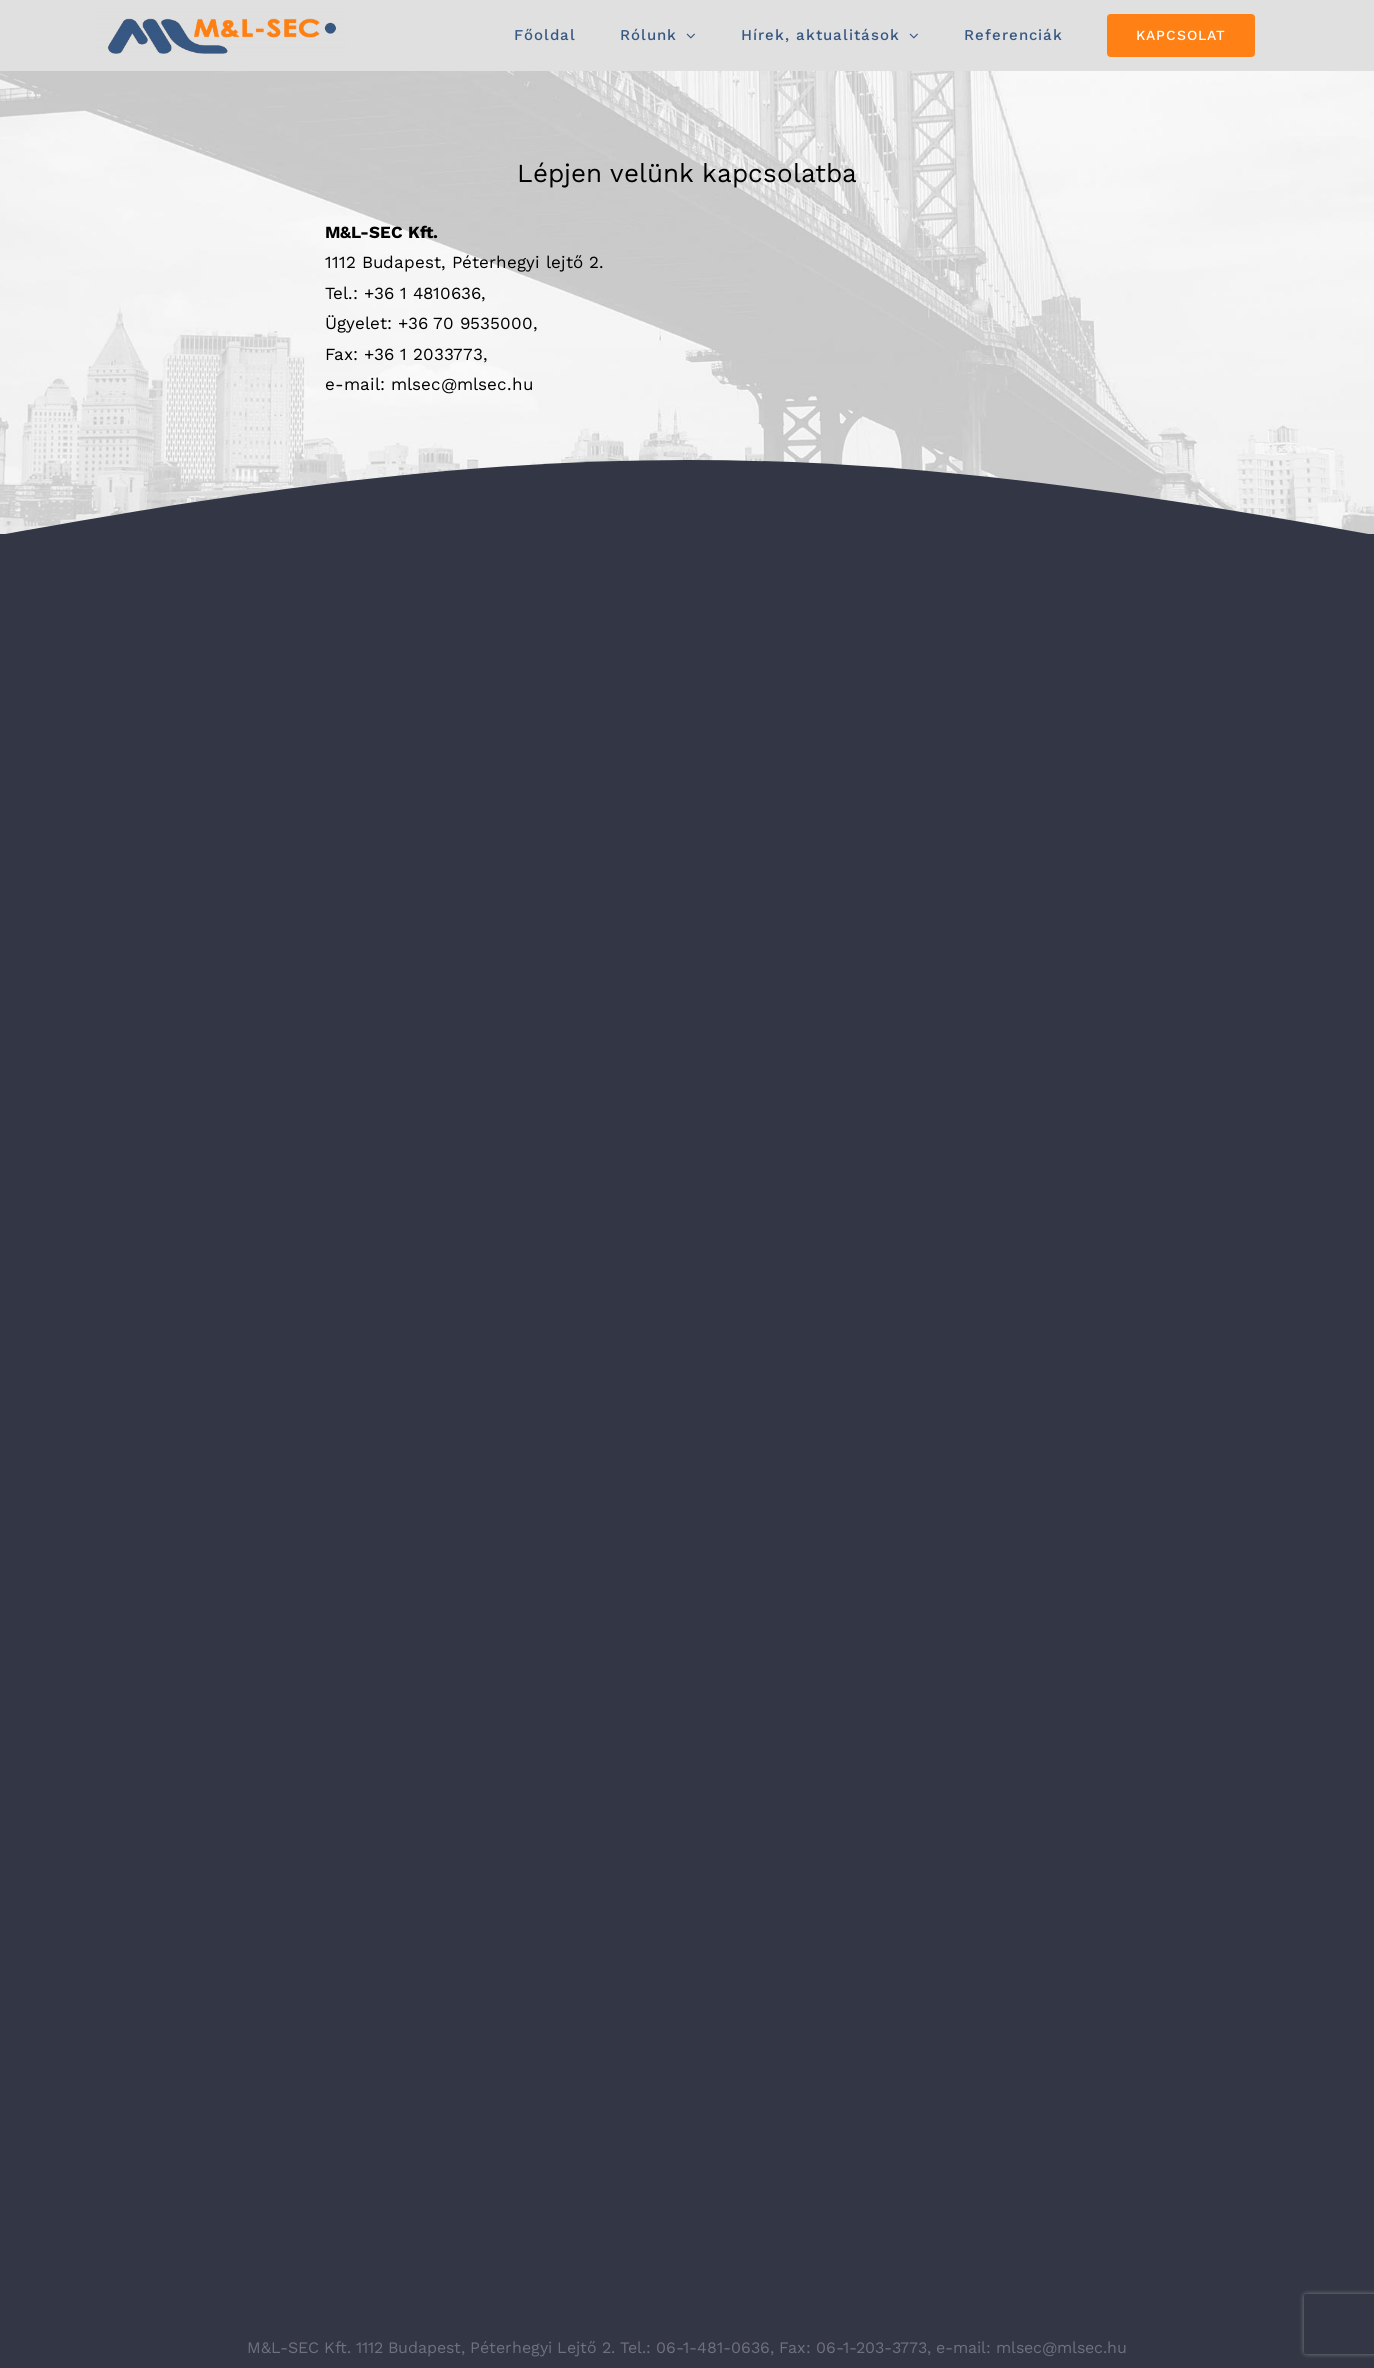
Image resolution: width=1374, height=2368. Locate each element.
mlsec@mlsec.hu (462, 384)
